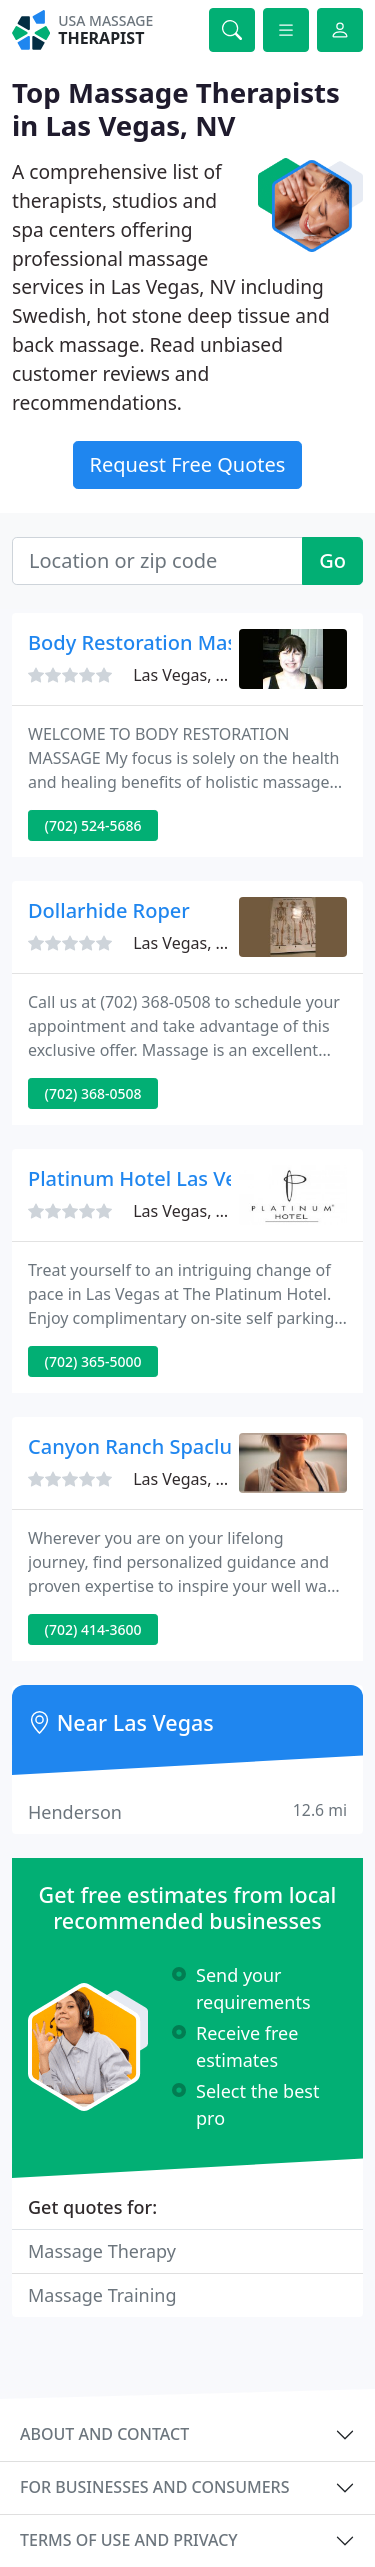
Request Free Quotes (188, 464)
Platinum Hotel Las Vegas (149, 1178)
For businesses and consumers (154, 2487)
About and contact (104, 2434)
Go (332, 560)
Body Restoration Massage (155, 642)
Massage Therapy (102, 2251)
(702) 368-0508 (93, 1093)
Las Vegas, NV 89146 (210, 943)
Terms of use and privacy (129, 2540)
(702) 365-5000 (93, 1361)
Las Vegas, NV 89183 (210, 675)
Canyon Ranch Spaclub (136, 1446)
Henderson (187, 1811)
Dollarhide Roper (109, 910)
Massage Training (102, 2295)
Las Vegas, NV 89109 (210, 1211)
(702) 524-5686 (93, 825)
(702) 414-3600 (93, 1629)
